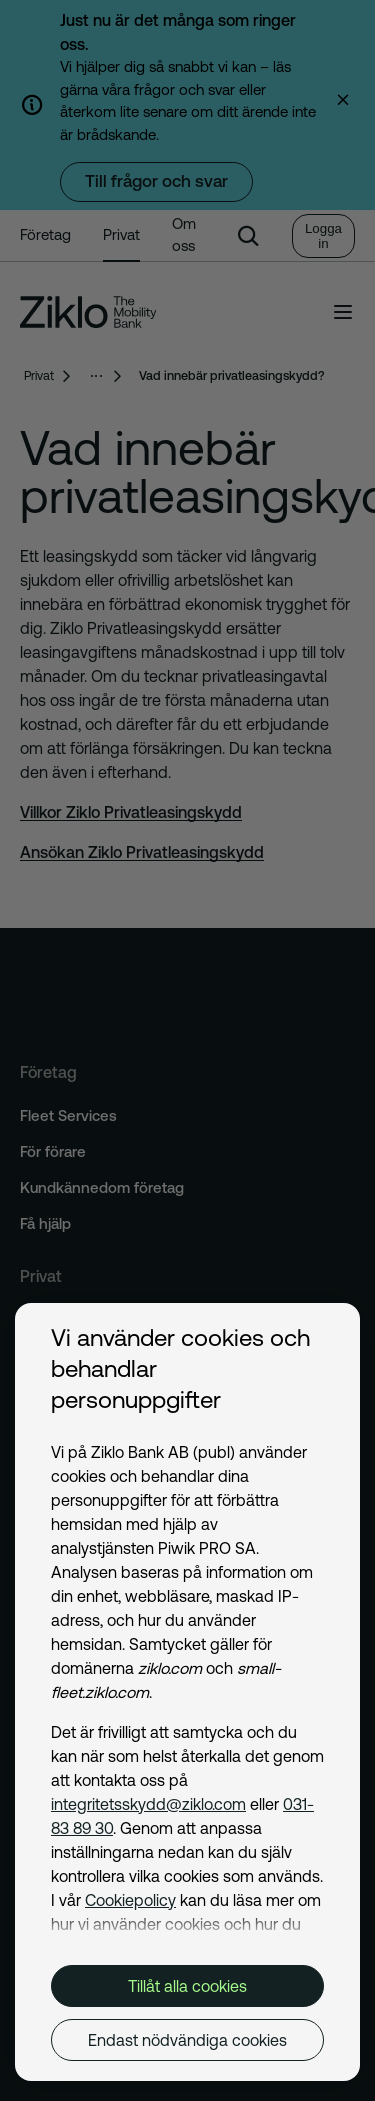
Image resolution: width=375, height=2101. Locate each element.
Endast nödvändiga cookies (187, 2040)
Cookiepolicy (130, 1900)
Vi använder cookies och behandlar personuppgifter (180, 1368)
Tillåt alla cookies (187, 1986)
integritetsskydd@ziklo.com (148, 1804)
